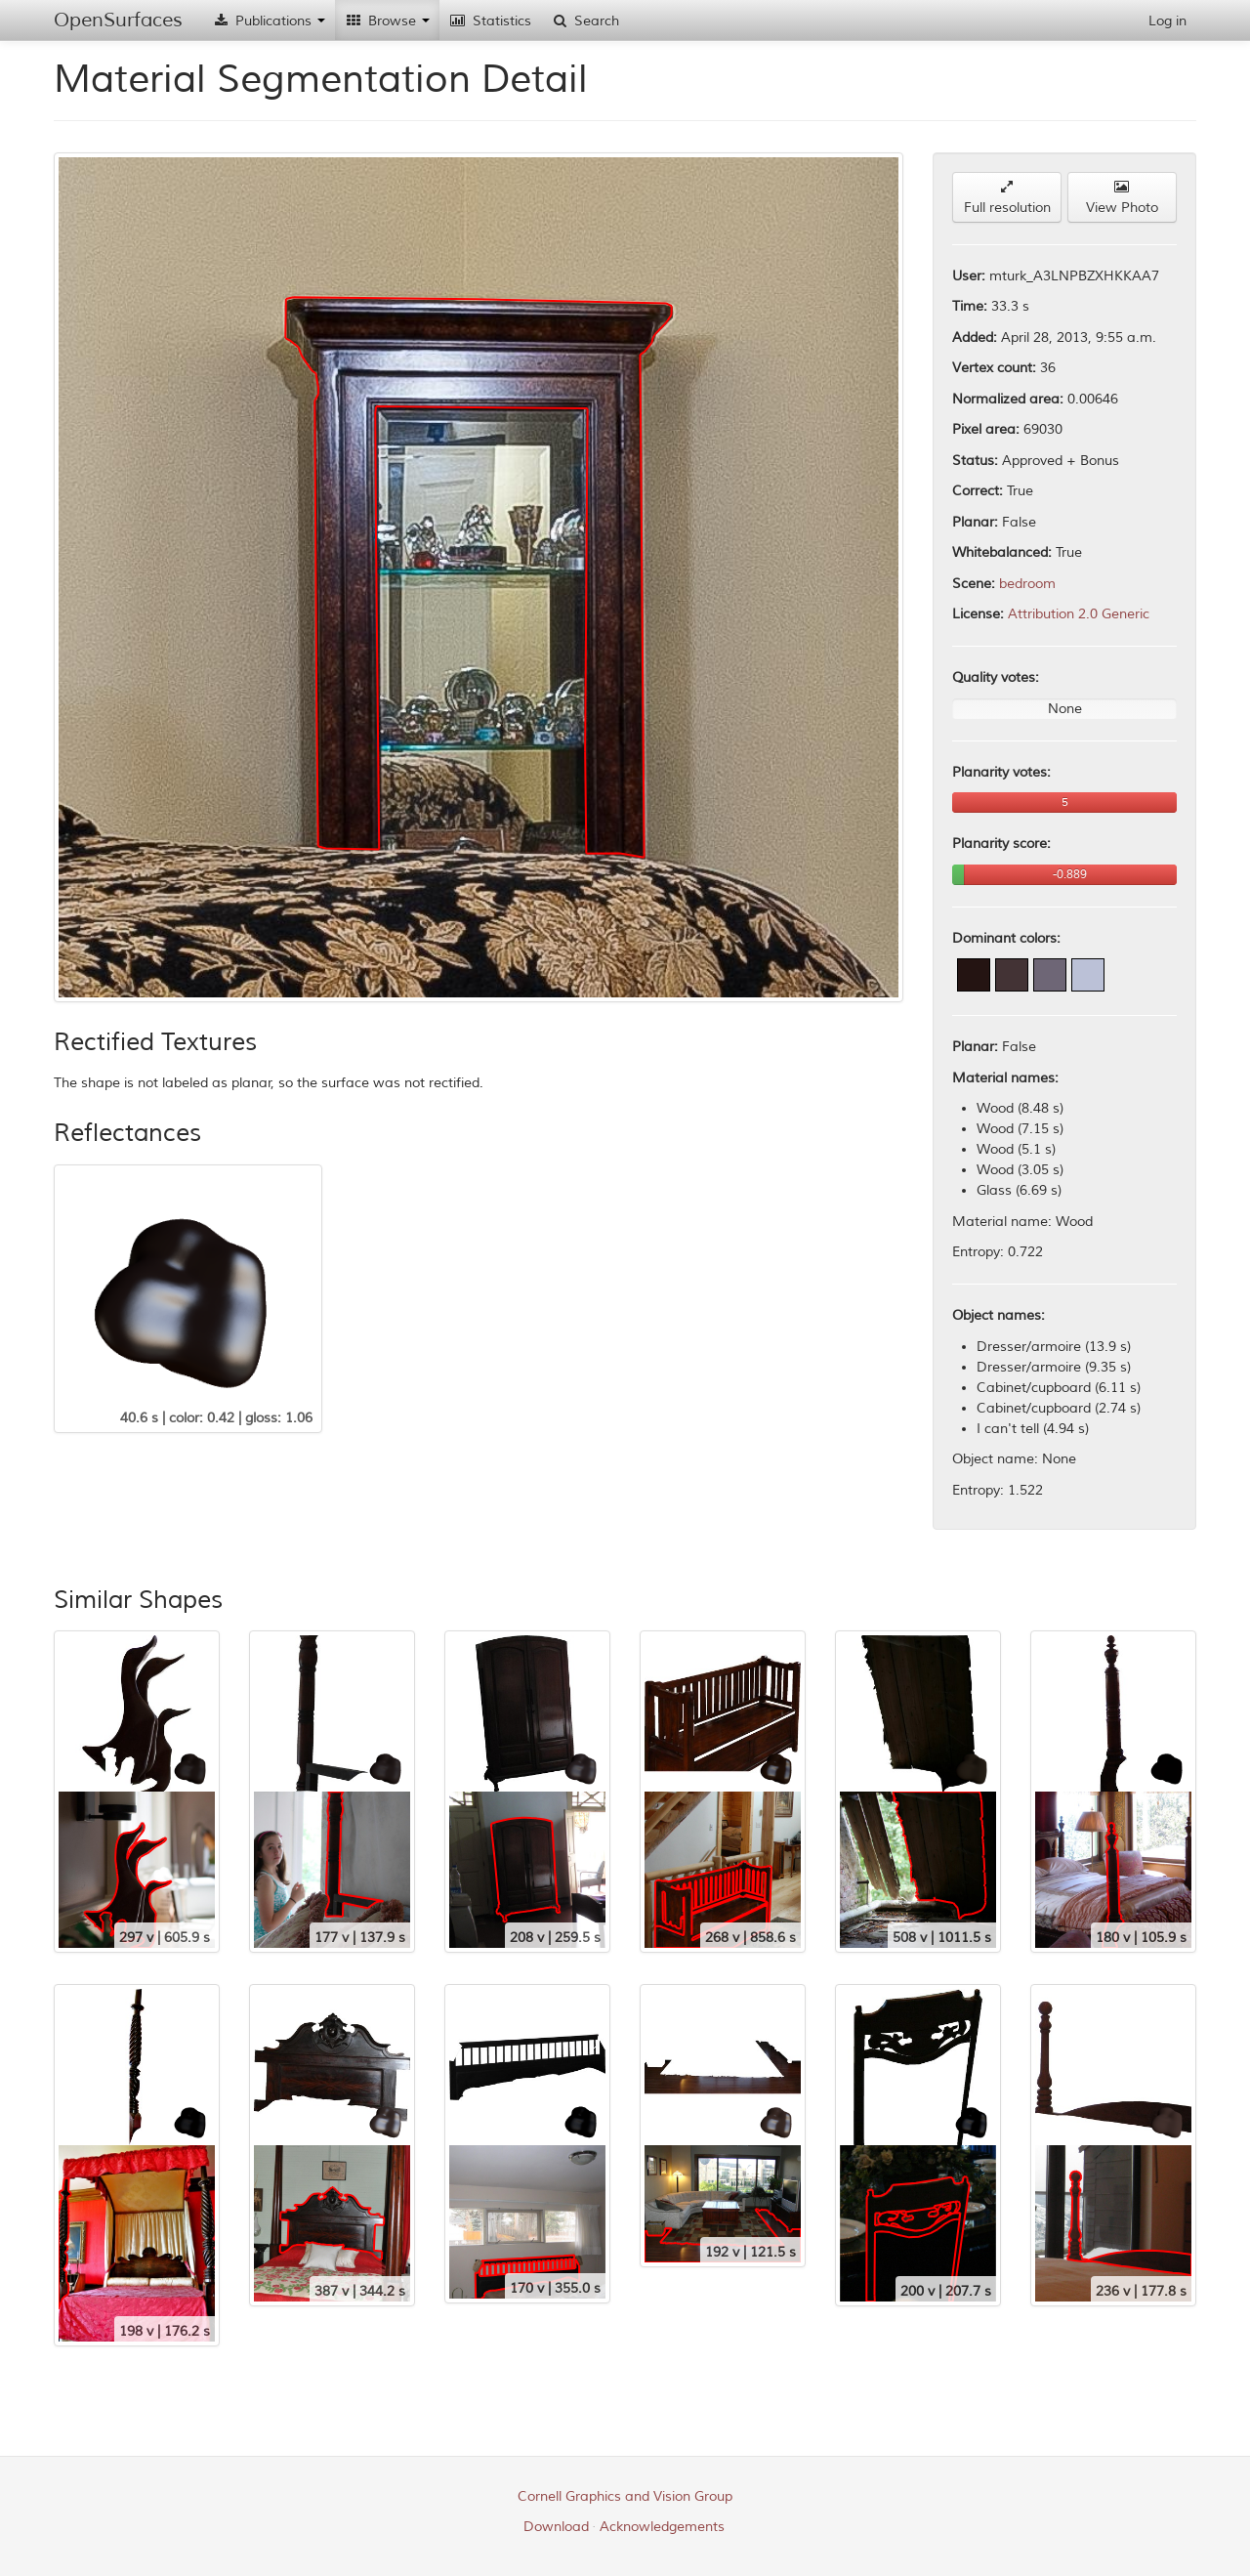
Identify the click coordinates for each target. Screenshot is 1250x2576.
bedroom (1027, 583)
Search (585, 21)
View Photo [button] (1122, 198)
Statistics (490, 21)
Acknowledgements (662, 2526)
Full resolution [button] (1007, 198)
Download (556, 2526)
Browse (387, 21)
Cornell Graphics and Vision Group (625, 2496)
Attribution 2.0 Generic (1078, 614)
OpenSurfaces (118, 20)
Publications (268, 21)
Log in (1167, 21)
